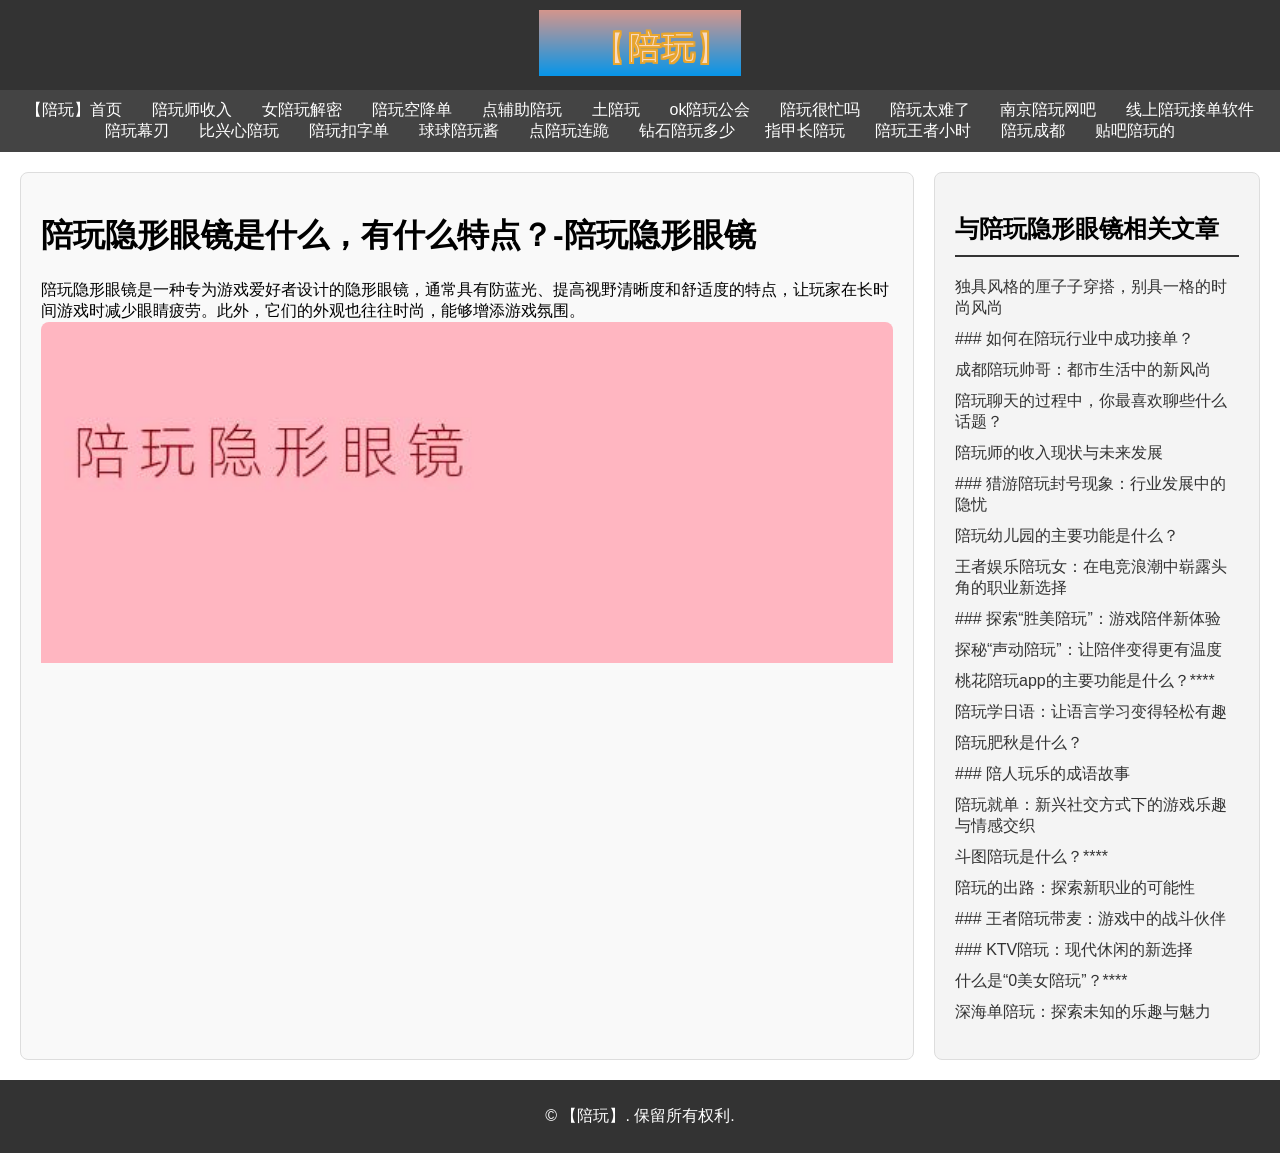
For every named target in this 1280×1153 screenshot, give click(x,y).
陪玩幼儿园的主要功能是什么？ (1067, 535)
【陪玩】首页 (74, 109)
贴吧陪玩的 (1135, 130)
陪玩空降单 (412, 109)
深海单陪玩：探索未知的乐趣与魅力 (1083, 1011)
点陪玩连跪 (569, 130)
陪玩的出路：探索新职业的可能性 (1075, 887)
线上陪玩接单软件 (1190, 109)
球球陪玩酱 (459, 130)
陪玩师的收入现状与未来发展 (1059, 452)
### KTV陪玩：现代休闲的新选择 (1074, 949)
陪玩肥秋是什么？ (1019, 742)
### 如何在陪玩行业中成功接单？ (1074, 338)
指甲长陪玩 (805, 130)
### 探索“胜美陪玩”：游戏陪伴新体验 (1088, 618)
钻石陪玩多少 (687, 130)
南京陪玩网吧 (1048, 109)
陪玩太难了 (930, 109)
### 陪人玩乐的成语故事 (1042, 773)
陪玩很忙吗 (820, 109)
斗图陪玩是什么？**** (1031, 856)
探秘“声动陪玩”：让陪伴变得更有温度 (1088, 649)
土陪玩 (616, 109)
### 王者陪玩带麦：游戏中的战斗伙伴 (1090, 918)
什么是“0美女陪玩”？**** (1041, 980)
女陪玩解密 (302, 109)
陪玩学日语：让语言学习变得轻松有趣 (1091, 711)
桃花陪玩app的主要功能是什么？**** (1085, 680)
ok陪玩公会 (710, 109)
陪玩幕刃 (137, 130)
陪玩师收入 (192, 109)
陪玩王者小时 (923, 130)
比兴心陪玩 (239, 130)
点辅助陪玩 (522, 109)
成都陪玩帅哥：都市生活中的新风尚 (1083, 369)
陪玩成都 (1033, 130)
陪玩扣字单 (349, 130)
